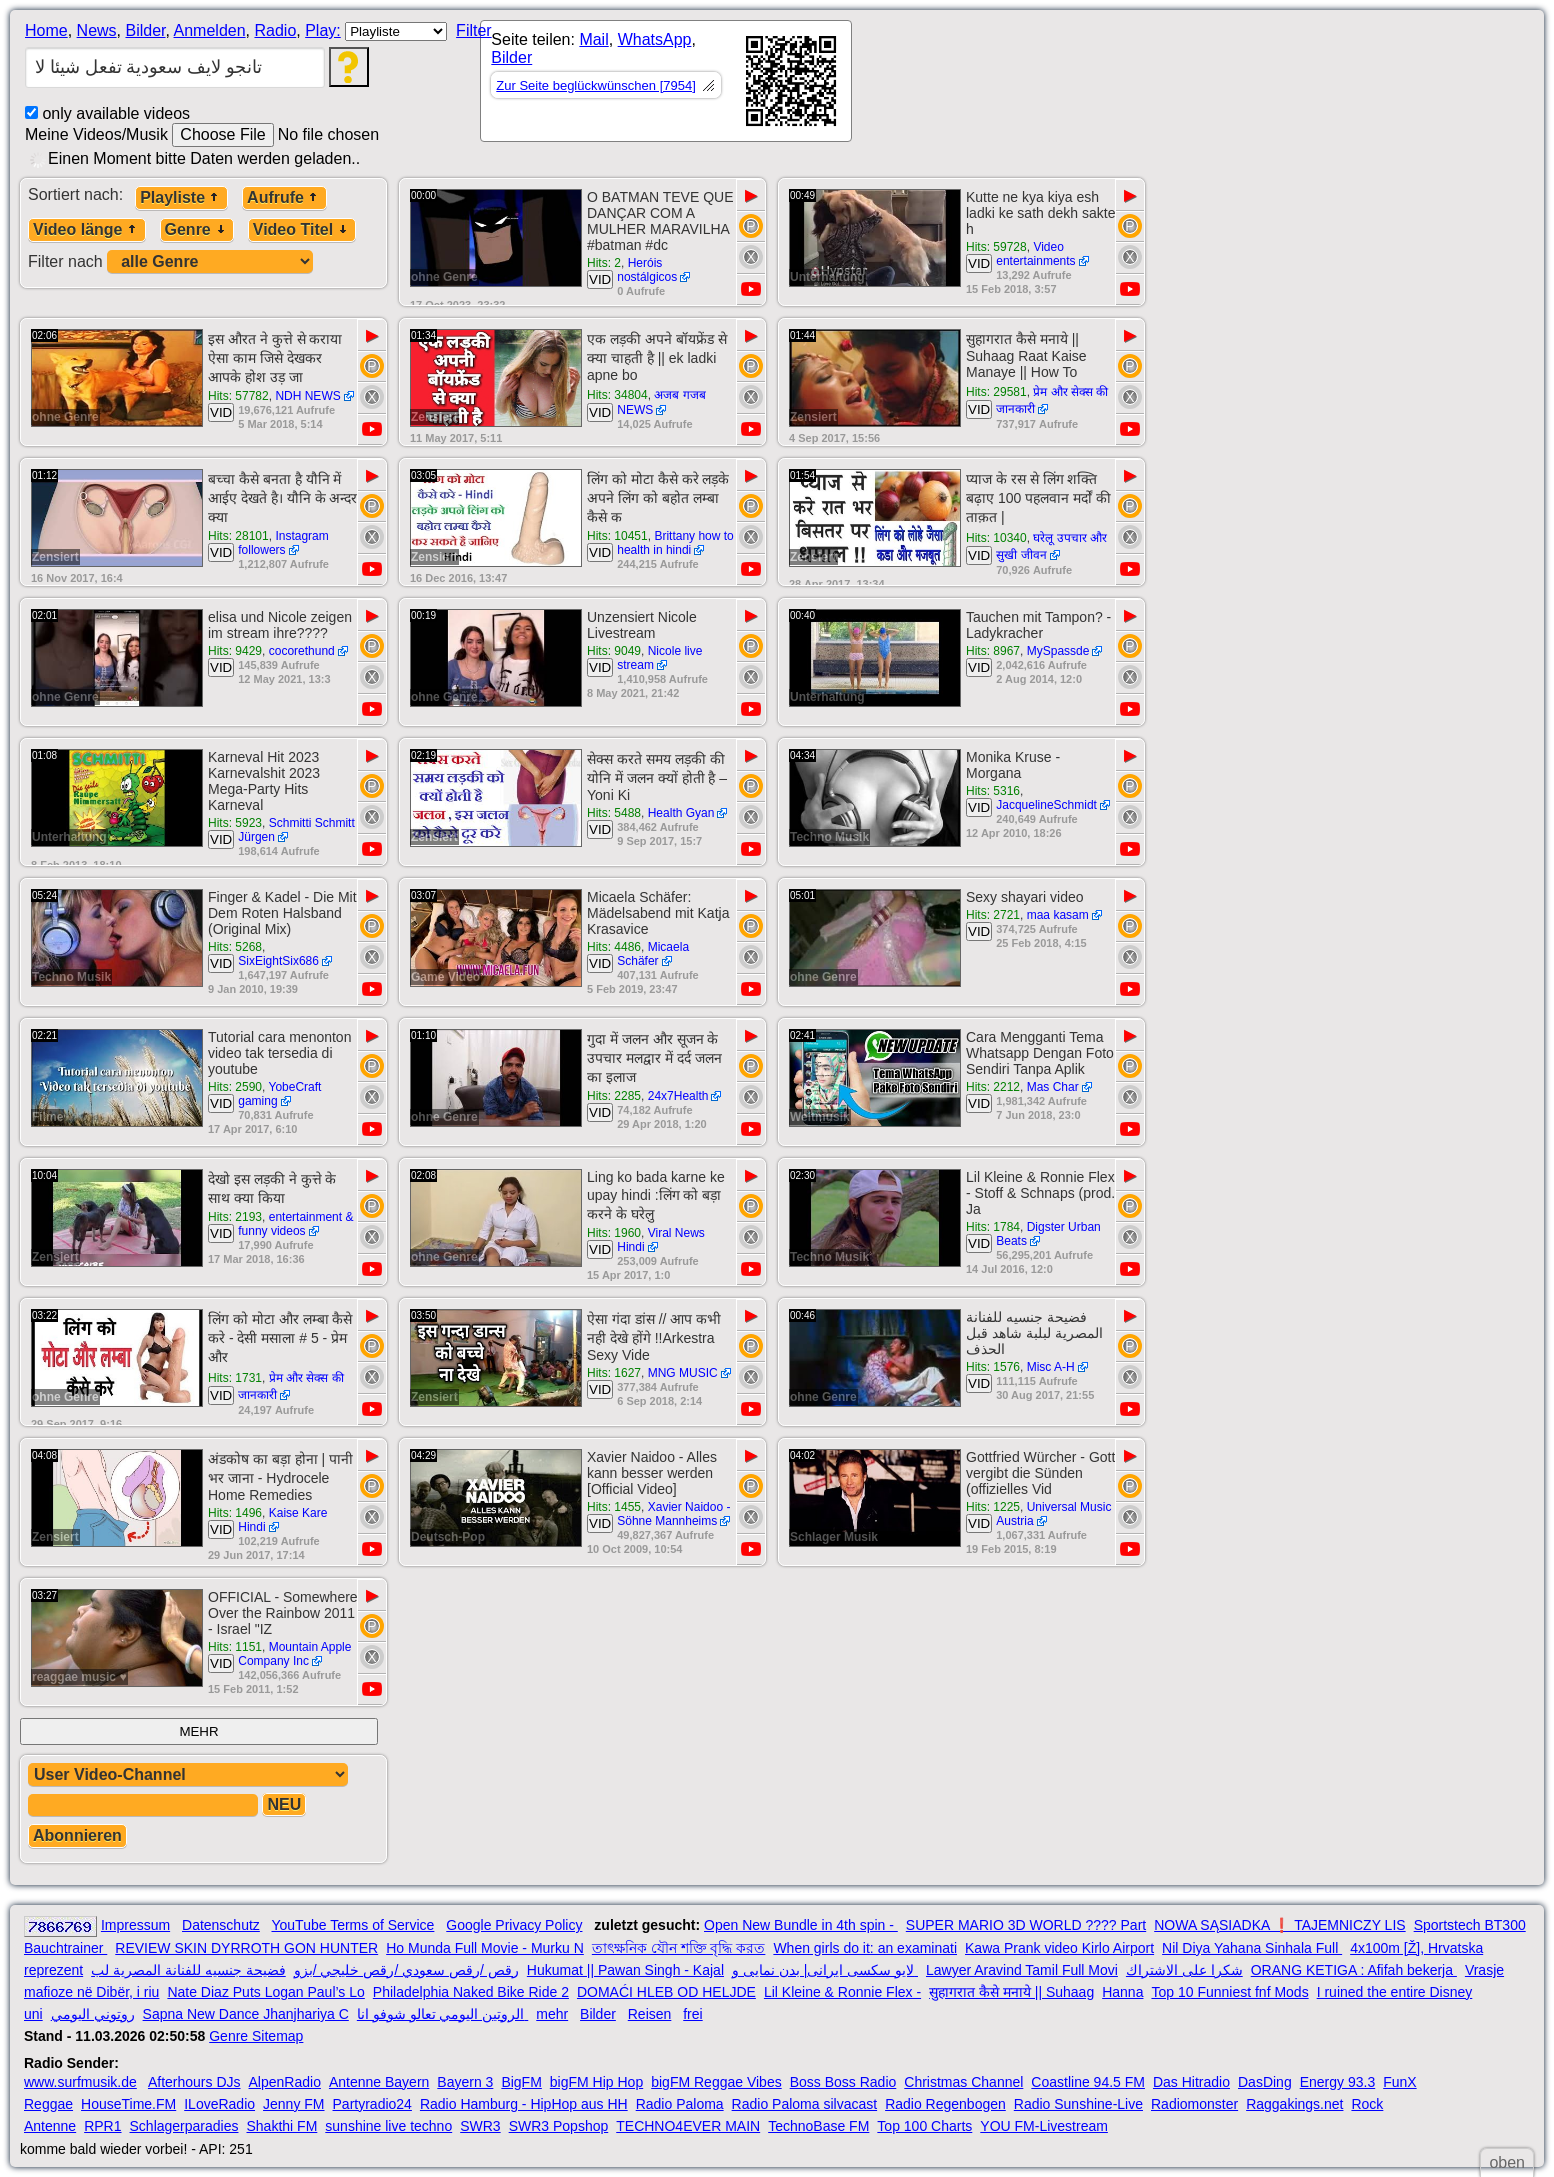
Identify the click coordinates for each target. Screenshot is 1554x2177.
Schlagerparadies (184, 2126)
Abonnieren (77, 1835)
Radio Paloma (680, 2104)
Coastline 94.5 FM (1088, 2082)
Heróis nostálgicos (647, 270)
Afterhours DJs (194, 2082)
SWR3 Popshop (559, 2126)
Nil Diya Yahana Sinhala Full (1252, 1948)
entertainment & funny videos (295, 1224)
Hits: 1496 (235, 1513)
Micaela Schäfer (653, 954)
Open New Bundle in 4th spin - (801, 1925)
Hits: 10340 (996, 538)
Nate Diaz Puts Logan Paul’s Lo (265, 1992)
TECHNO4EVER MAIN (688, 2126)
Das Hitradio (1191, 2082)
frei (692, 2014)
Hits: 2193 (235, 1217)
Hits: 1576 (993, 1367)
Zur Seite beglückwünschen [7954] (595, 85)
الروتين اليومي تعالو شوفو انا (442, 2014)
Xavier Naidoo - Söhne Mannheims (673, 1514)
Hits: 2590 (235, 1087)
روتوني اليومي (93, 2014)
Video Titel (302, 229)
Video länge (87, 229)
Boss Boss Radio (843, 2082)
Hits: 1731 (235, 1378)
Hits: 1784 (993, 1227)
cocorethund (302, 651)
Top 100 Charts (924, 2126)
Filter (474, 30)
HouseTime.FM (128, 2104)
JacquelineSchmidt (1046, 805)
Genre (197, 229)
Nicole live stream (659, 658)
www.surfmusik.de (80, 2082)
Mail (593, 39)
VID (600, 279)
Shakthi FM (282, 2126)
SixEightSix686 (278, 961)
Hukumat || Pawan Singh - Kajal (625, 1970)
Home (46, 30)
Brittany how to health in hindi (675, 543)
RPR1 (102, 2126)
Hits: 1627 (614, 1373)
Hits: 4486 (614, 947)
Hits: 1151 (235, 1647)
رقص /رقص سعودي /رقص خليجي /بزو (406, 1970)
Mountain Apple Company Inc (294, 1654)
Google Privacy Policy (514, 1925)
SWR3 (480, 2126)
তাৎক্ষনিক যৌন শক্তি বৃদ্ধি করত (679, 1948)
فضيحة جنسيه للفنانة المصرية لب (188, 1970)
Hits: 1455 (614, 1507)
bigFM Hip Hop (596, 2082)
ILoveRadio (219, 2104)
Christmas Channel (963, 2082)
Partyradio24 (372, 2104)
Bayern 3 (465, 2082)
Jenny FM (293, 2104)
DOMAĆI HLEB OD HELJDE (666, 1992)
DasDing (1265, 2082)
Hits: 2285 (614, 1096)
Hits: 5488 (614, 813)
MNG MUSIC (683, 1373)
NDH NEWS (307, 396)
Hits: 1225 (993, 1507)
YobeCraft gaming (279, 1094)
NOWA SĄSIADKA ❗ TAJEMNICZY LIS (1279, 1925)
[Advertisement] (1032, 85)
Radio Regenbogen (945, 2104)
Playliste (181, 197)
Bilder (145, 30)
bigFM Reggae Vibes (716, 2082)
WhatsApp (655, 39)
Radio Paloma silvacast (805, 2104)
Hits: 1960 (614, 1233)
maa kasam (1058, 915)
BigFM (521, 2082)
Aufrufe (284, 197)
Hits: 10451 (617, 536)
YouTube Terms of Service (352, 1925)
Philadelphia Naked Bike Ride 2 (471, 1992)
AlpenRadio (285, 2082)
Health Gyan (681, 813)
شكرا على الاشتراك (1184, 1970)
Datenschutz (221, 1925)
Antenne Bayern (379, 2082)
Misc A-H (1051, 1367)
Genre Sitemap (256, 2036)
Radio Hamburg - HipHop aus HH (524, 2104)
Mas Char (1053, 1087)
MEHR (198, 1731)
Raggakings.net (1294, 2104)
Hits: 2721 (993, 915)
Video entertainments (1035, 254)
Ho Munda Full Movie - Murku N (485, 1948)
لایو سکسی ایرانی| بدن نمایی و (825, 1970)
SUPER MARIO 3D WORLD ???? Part (1026, 1925)
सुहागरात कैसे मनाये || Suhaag (1011, 1992)
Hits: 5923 (235, 823)
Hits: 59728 (996, 247)
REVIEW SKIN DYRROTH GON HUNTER (246, 1948)
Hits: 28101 (238, 536)
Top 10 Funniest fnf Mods (1229, 1992)
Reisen (650, 2014)
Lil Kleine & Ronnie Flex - (842, 1992)
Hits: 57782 (238, 396)
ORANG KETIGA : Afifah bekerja (1354, 1970)
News (97, 30)
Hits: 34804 (617, 395)
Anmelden (210, 30)
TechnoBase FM (818, 2126)
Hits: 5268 (235, 947)
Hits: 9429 (235, 651)
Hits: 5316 (993, 791)
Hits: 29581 (996, 392)
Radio (275, 30)
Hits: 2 (604, 263)
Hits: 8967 (993, 651)
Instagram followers (283, 543)
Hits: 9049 (614, 651)
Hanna (1122, 1992)
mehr (552, 2014)
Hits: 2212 (993, 1087)
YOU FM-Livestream (1044, 2126)
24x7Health (678, 1096)
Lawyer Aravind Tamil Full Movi (1022, 1970)
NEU (284, 1804)
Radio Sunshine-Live (1078, 2104)
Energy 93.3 (1338, 2082)
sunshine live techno (388, 2126)
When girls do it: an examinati (865, 1948)
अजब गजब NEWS (661, 402)
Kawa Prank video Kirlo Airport (1059, 1948)
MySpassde (1058, 651)
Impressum (135, 1925)
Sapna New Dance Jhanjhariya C (246, 2014)
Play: (323, 30)
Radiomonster (1194, 2104)
